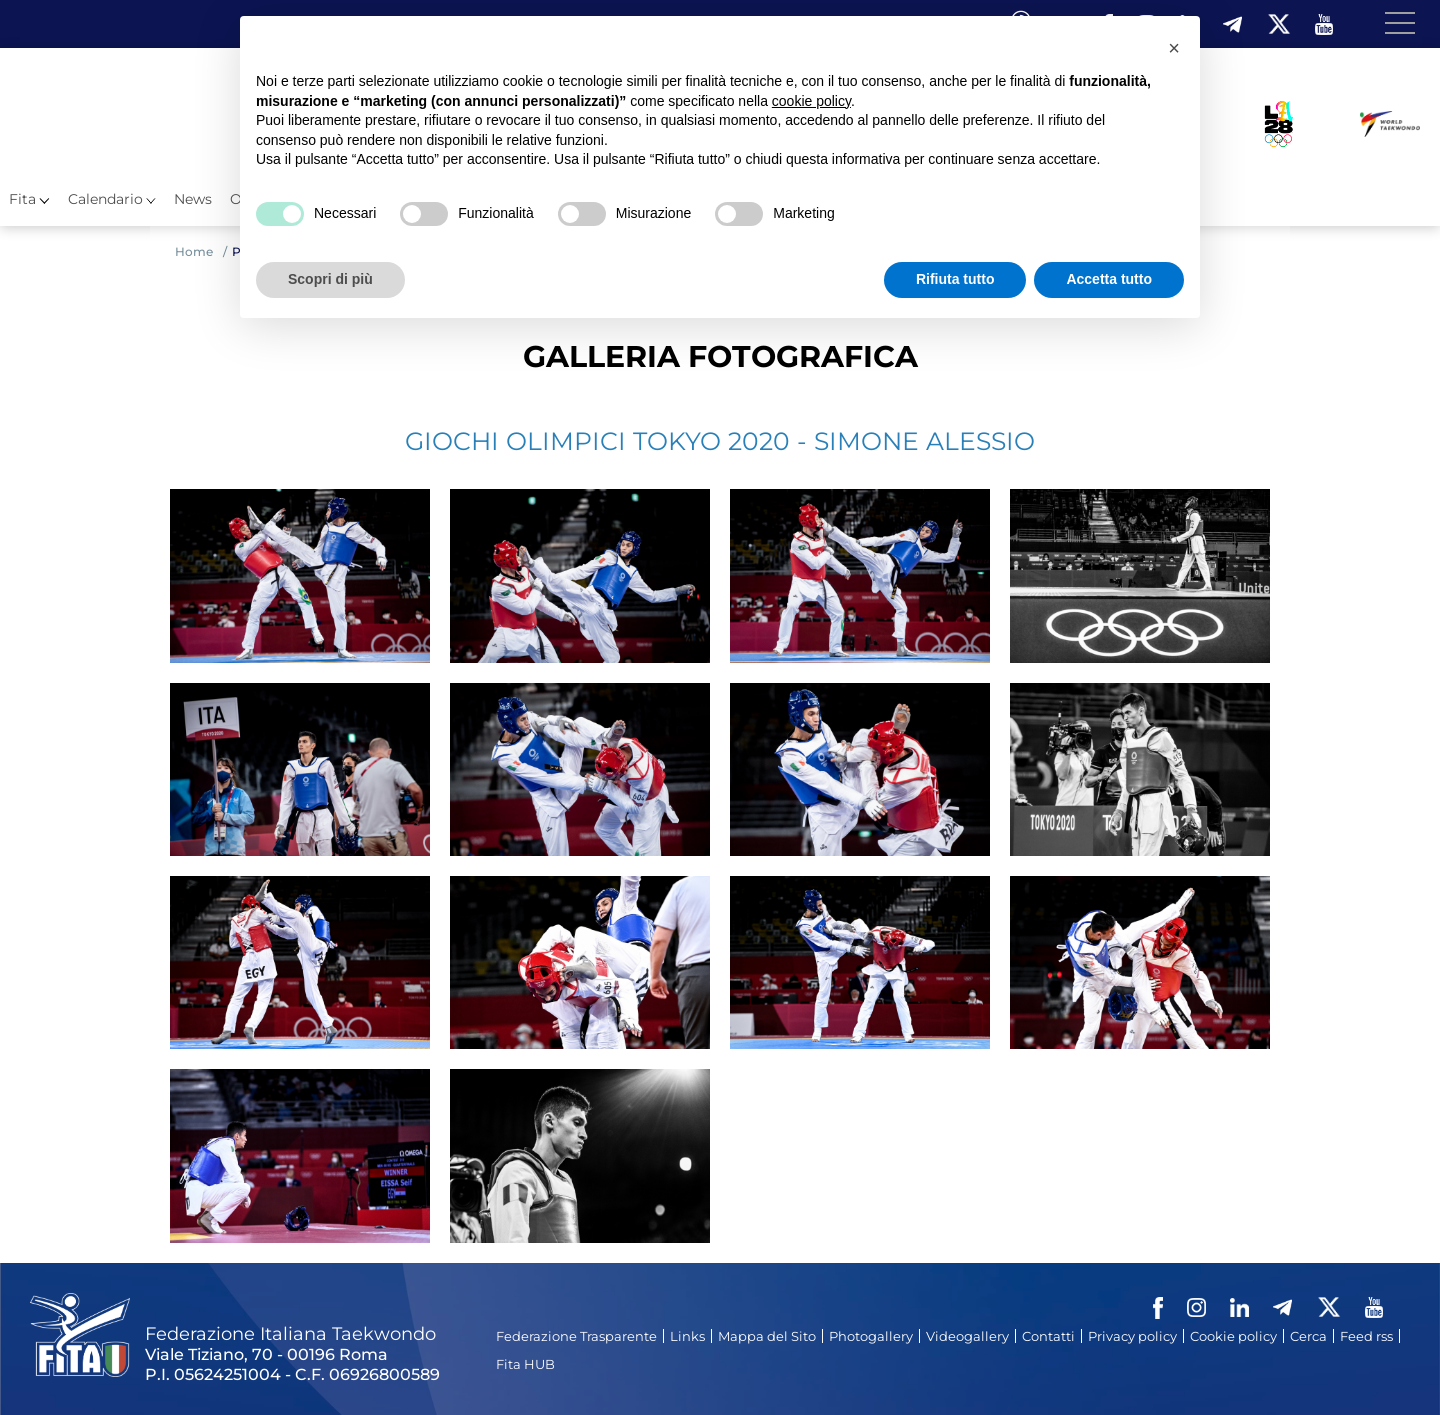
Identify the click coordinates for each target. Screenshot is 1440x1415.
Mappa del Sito (767, 1336)
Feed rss (1366, 1336)
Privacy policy (1132, 1336)
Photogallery (871, 1336)
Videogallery (967, 1336)
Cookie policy (1233, 1336)
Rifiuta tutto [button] (955, 279)
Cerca (1308, 1336)
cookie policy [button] (811, 101)
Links (687, 1336)
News (193, 199)
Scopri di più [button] (330, 279)
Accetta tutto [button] (1109, 279)
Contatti (1048, 1336)
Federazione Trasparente (576, 1336)
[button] (1174, 48)
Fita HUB (525, 1364)
